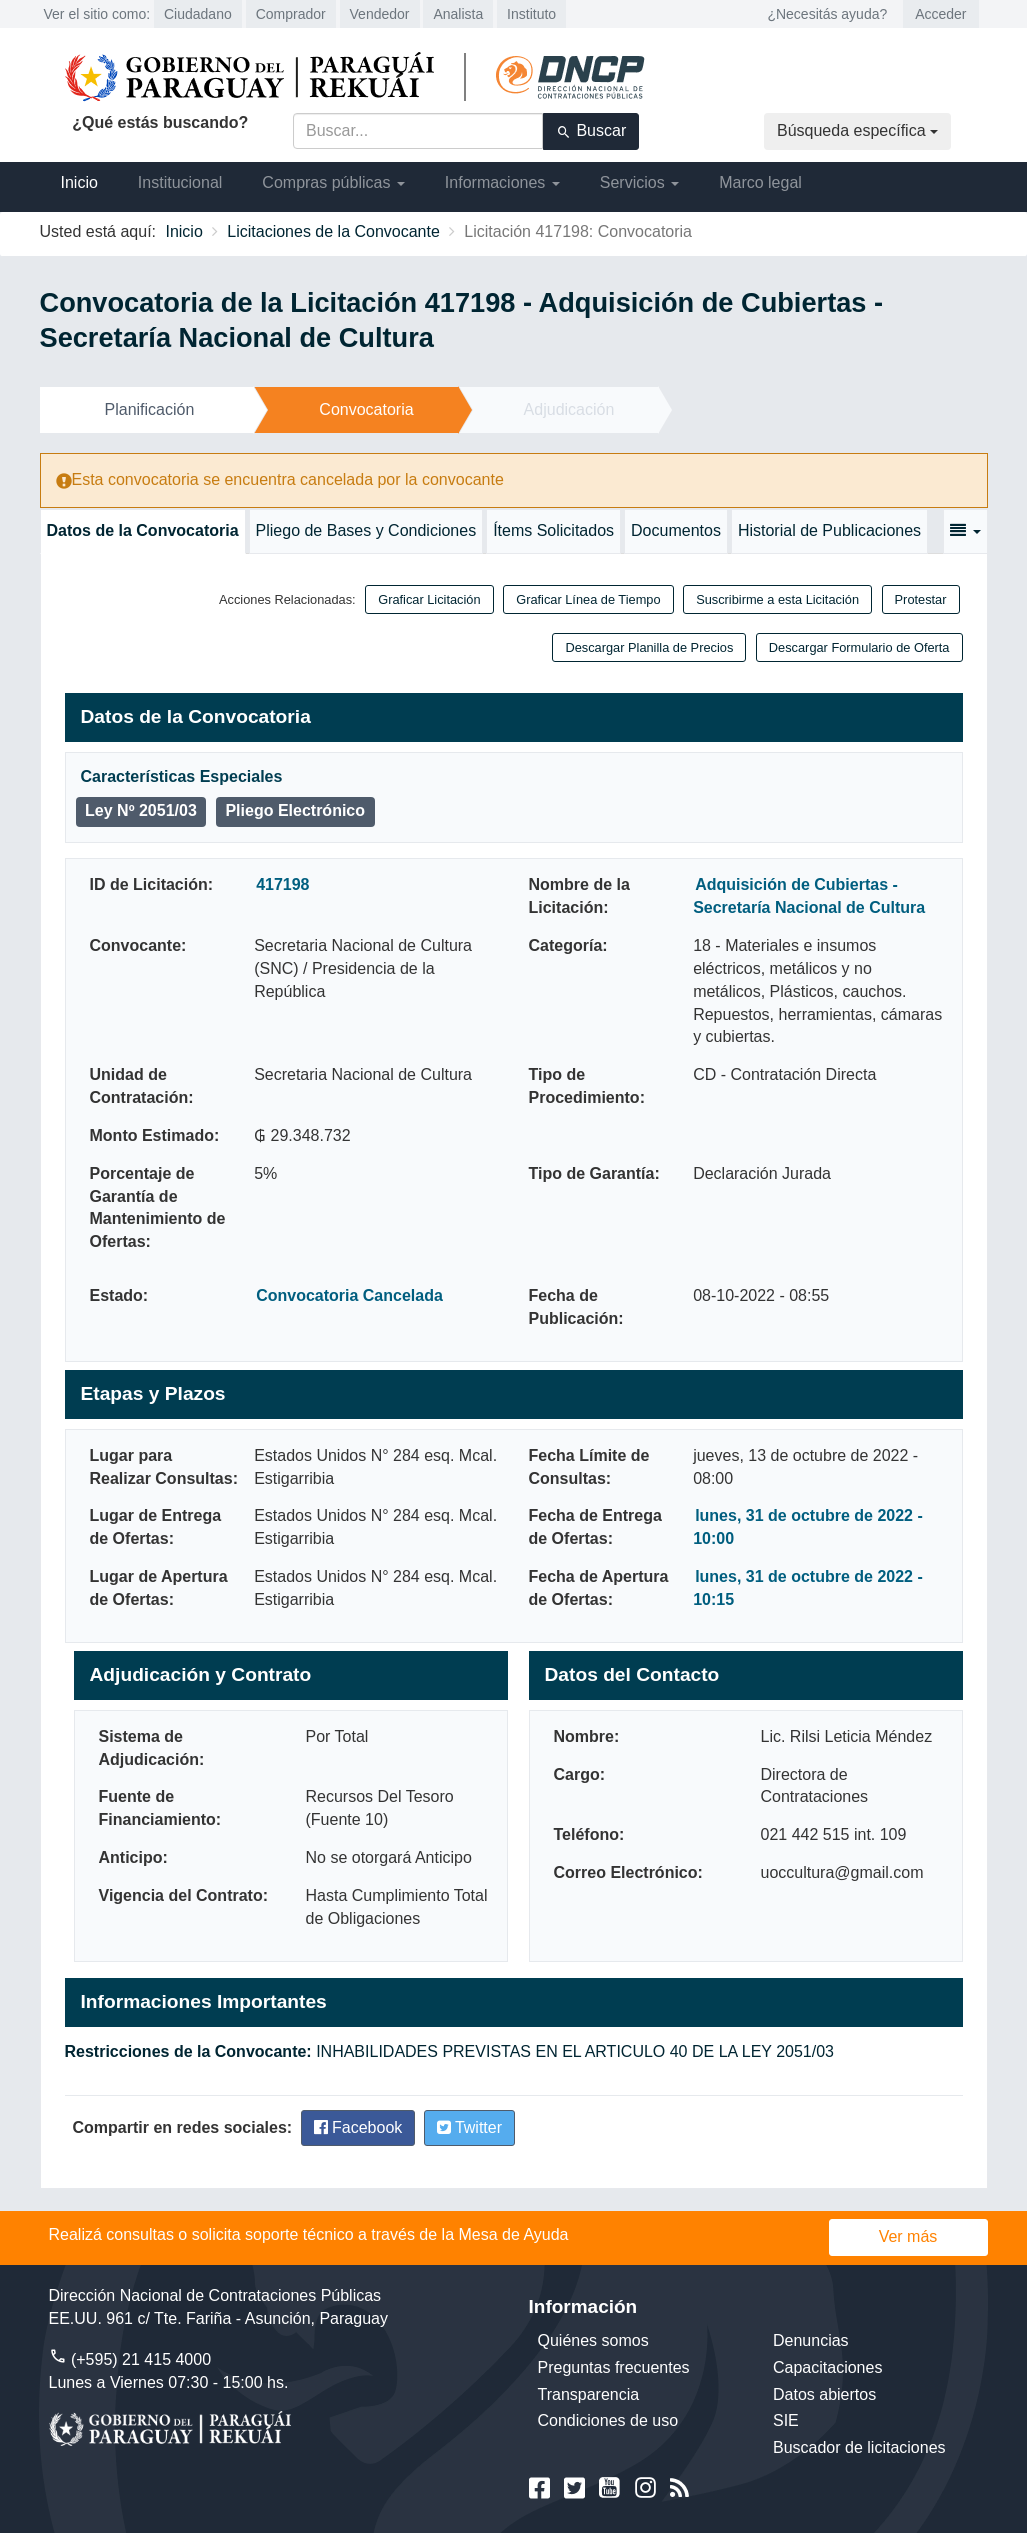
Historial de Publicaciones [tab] (829, 530)
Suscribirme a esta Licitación (777, 599)
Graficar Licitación (429, 599)
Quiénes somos (593, 2340)
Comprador (291, 14)
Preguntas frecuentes (614, 2367)
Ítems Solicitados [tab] (553, 530)
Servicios (639, 182)
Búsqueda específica (857, 130)
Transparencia (589, 2394)
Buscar (591, 131)
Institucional (180, 182)
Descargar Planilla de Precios (649, 647)
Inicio (79, 182)
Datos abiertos (824, 2394)
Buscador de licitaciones (859, 2447)
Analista (458, 14)
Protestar (921, 599)
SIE (786, 2420)
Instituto (531, 14)
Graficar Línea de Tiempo (588, 599)
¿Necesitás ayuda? (827, 14)
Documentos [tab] (676, 530)
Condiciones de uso (608, 2420)
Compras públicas (333, 182)
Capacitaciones (827, 2367)
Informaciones (502, 182)
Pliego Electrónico (295, 810)
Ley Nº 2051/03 (141, 810)
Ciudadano (198, 14)
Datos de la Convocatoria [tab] (143, 530)
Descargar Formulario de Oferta (859, 647)
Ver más (908, 2236)
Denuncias (811, 2340)
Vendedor (380, 14)
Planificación (150, 409)
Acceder (940, 14)
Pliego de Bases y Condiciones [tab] (366, 530)
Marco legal (760, 182)
